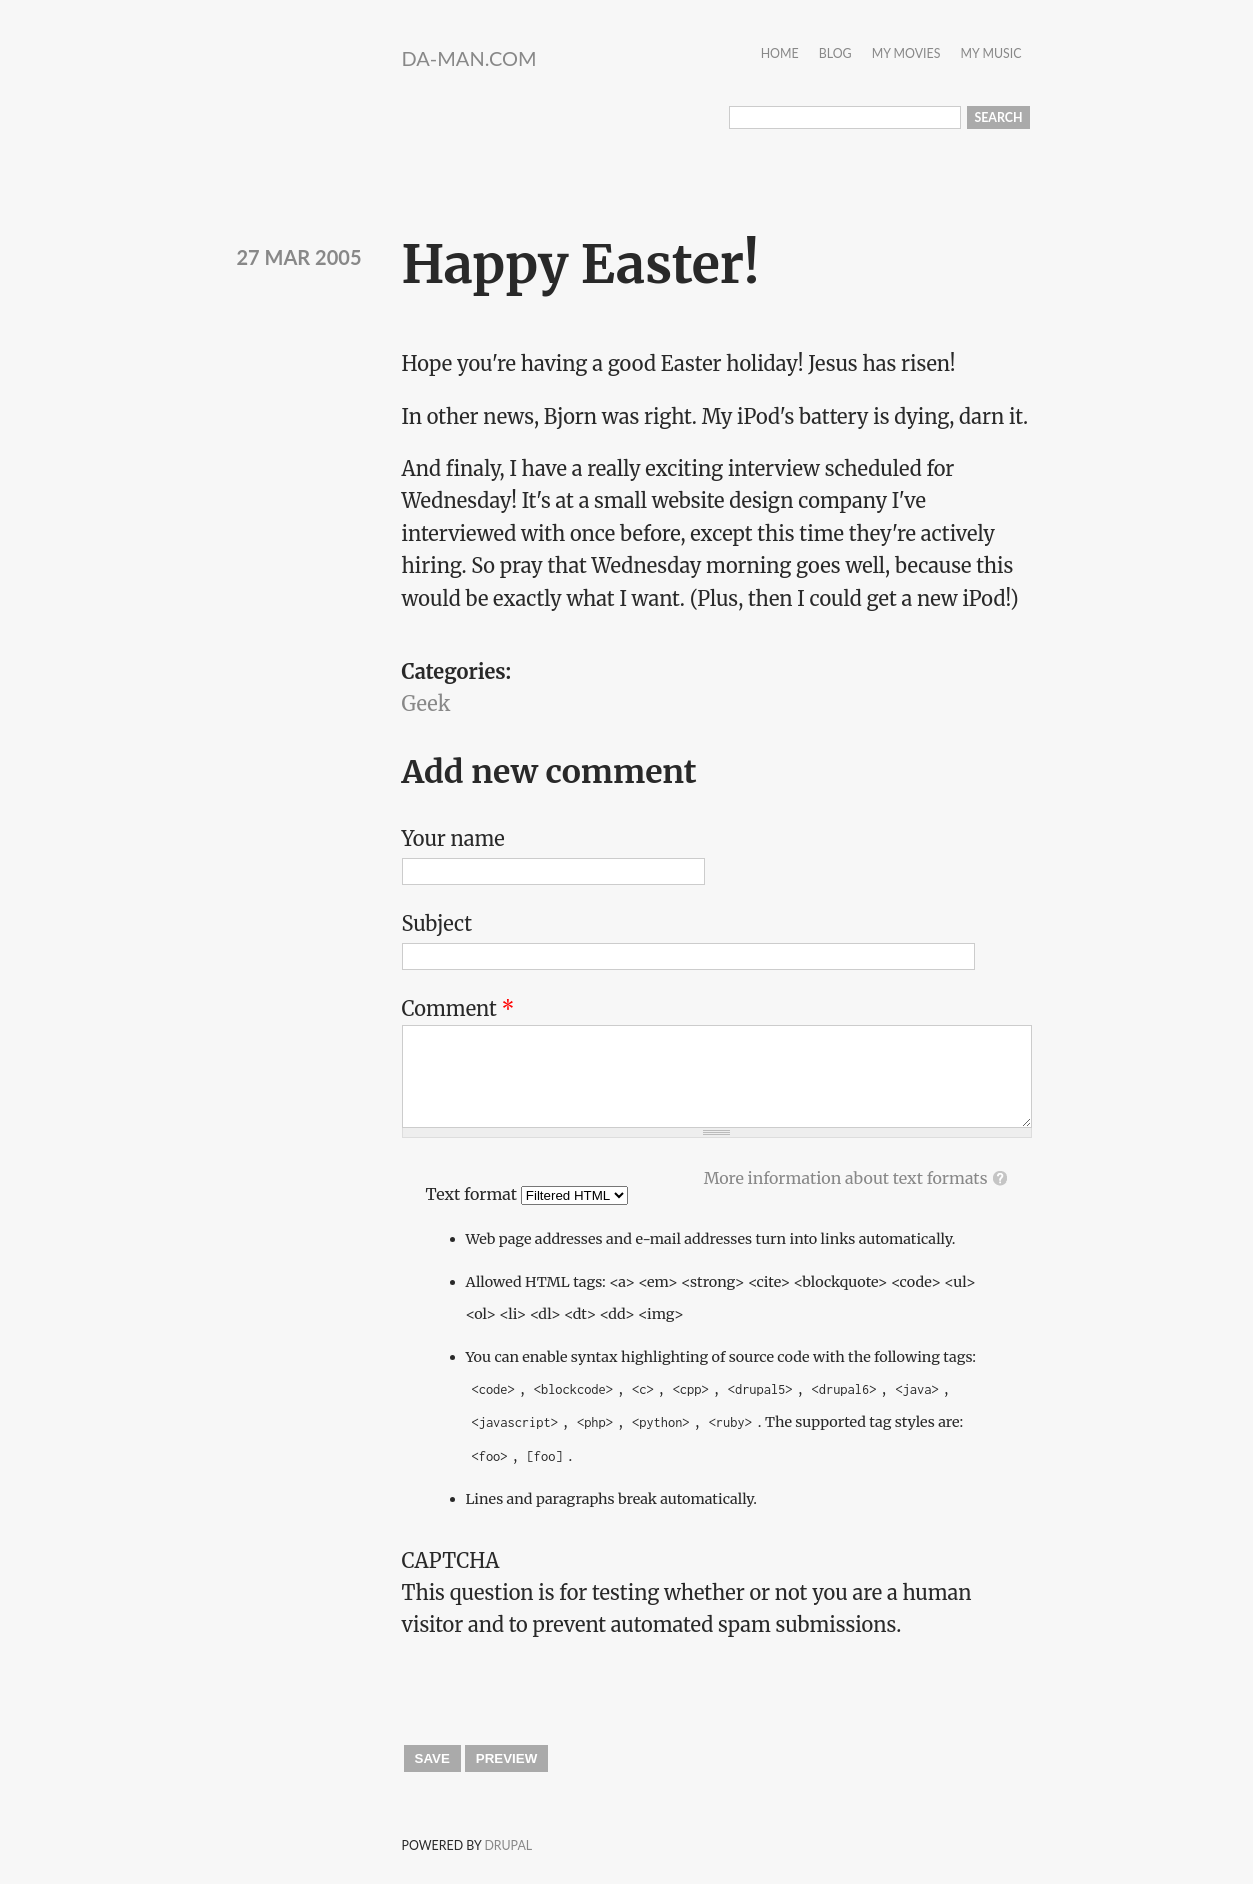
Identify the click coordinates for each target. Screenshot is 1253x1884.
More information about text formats (846, 1178)
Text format (473, 1194)
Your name (453, 838)
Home (780, 54)
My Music (990, 54)
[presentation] (554, 1681)
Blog (835, 54)
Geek (426, 703)
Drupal (508, 1845)
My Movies (906, 54)
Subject (437, 923)
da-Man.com (469, 58)
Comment (458, 1008)
